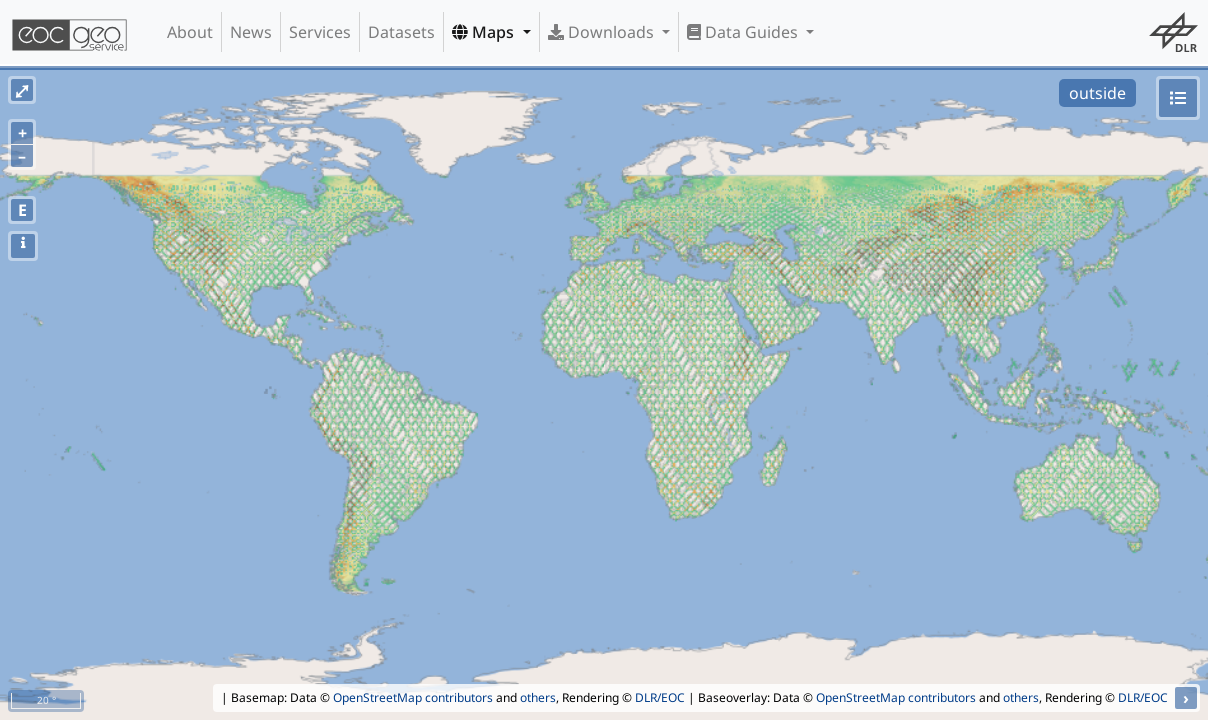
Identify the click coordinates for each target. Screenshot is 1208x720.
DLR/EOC (660, 697)
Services (320, 32)
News (251, 32)
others (538, 697)
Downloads (603, 32)
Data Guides (744, 32)
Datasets (401, 32)
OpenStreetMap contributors (413, 697)
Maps (485, 32)
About (190, 32)
